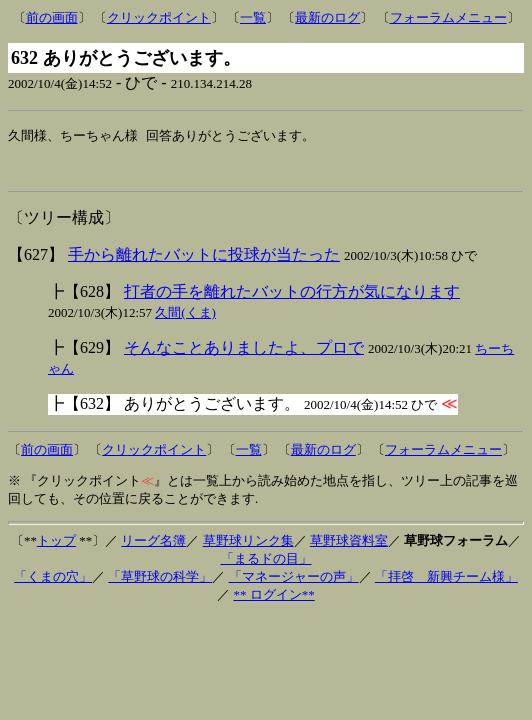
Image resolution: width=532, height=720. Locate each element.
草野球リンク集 (248, 547)
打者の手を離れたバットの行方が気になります (292, 298)
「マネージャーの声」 (294, 583)
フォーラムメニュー (448, 17)
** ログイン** (274, 601)
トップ (56, 547)
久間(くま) (185, 319)
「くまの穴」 (53, 583)
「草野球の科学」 (160, 583)
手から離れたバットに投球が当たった (204, 261)
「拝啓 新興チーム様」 (446, 583)
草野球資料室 (349, 547)
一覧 (253, 17)
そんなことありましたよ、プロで (244, 354)
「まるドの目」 (266, 565)
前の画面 (52, 17)
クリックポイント (159, 17)
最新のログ (327, 17)
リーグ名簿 (153, 547)
